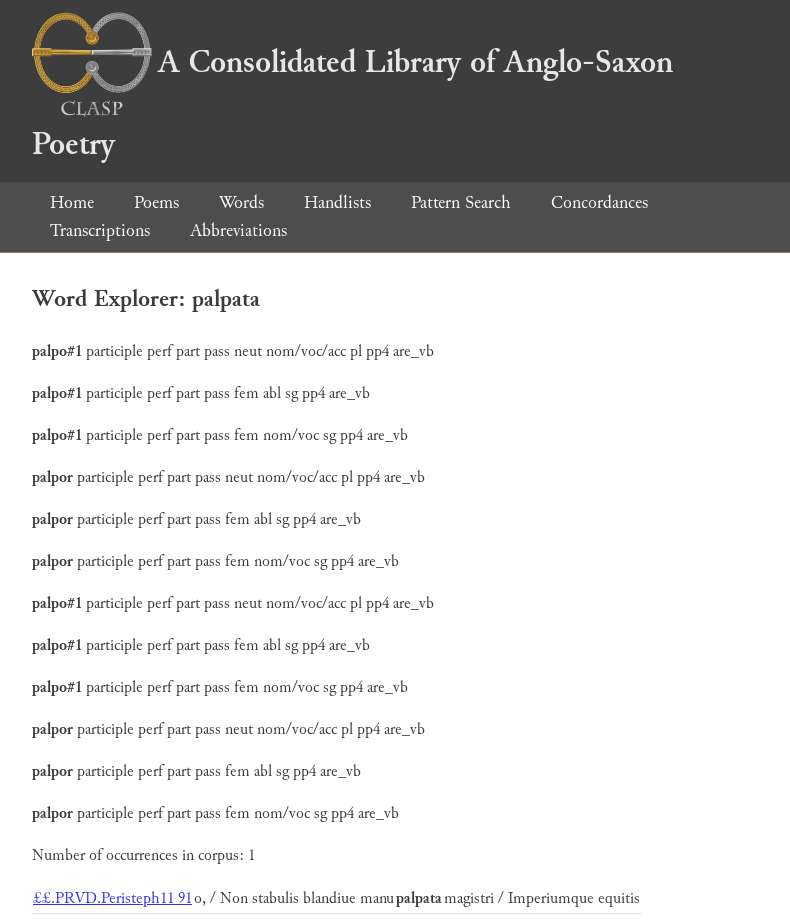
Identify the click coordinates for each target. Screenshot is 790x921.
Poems (156, 202)
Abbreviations (238, 230)
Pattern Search (461, 202)
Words (241, 202)
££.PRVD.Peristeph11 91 (112, 898)
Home (72, 202)
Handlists (337, 202)
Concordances (599, 202)
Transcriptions (100, 230)
